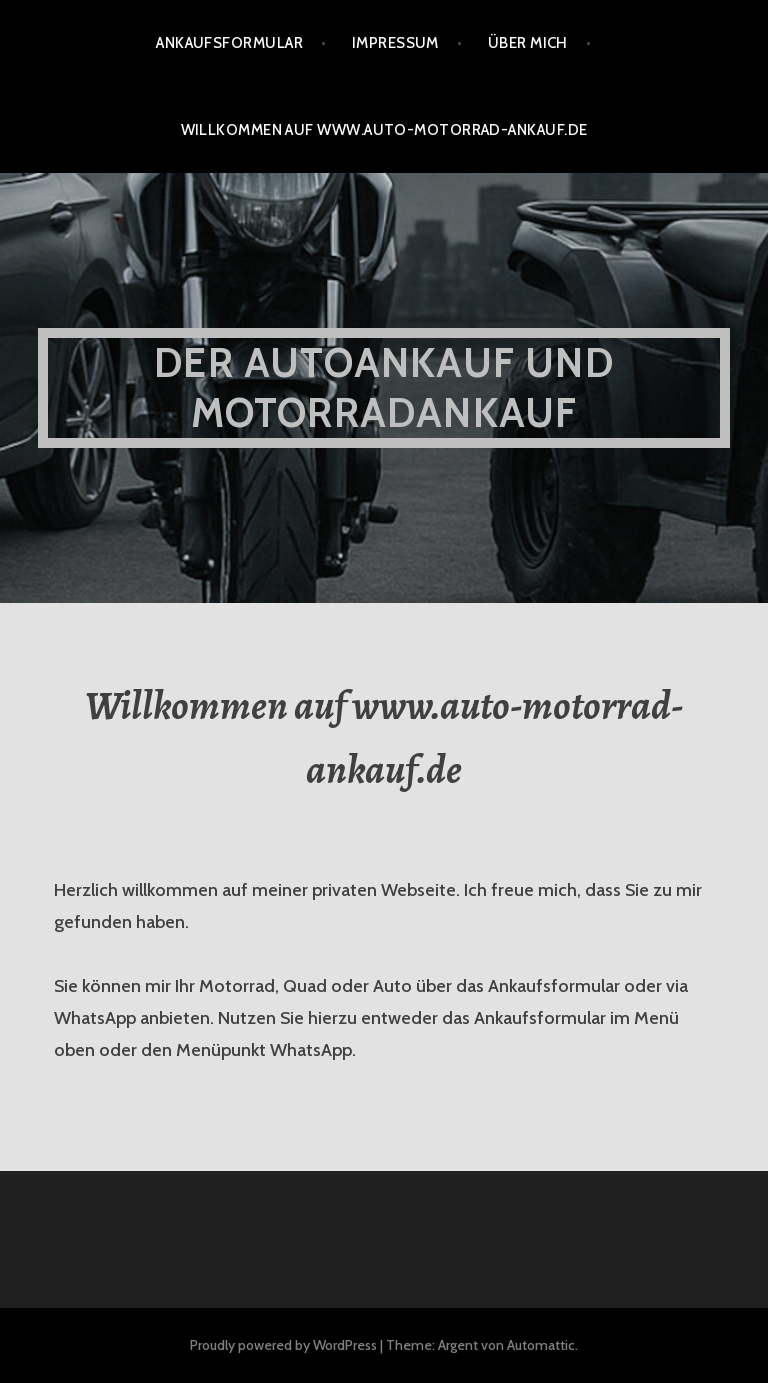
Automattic (541, 1345)
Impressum (395, 43)
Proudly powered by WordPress (283, 1345)
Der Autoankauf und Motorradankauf (384, 387)
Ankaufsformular (229, 43)
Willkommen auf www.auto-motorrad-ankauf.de (384, 130)
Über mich (528, 43)
